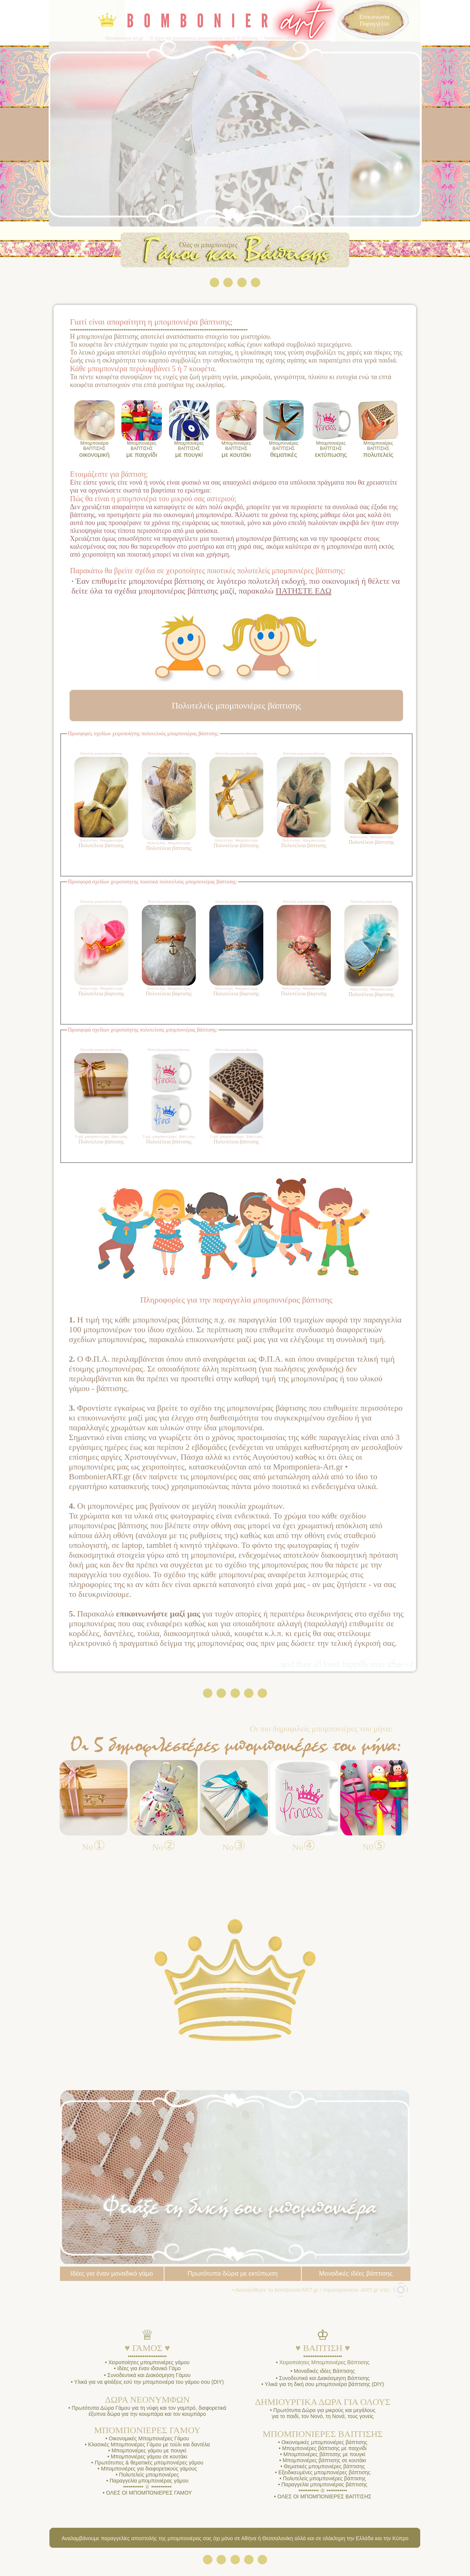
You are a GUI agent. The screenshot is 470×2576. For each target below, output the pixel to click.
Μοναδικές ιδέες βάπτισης (356, 2277)
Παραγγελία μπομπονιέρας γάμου (148, 2484)
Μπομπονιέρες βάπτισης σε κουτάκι (323, 2464)
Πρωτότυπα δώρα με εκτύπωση (232, 2277)
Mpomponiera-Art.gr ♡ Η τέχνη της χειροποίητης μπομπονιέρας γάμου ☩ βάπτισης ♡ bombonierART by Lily (206, 38)
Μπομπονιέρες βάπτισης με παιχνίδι (324, 2452)
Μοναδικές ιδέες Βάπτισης (323, 2374)
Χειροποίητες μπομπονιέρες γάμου (148, 2366)
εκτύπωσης (331, 449)
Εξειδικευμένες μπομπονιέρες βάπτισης (323, 2476)
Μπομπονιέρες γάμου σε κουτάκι (148, 2460)
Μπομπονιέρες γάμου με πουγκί (148, 2454)
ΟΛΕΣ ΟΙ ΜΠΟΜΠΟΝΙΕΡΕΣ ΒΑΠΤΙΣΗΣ (324, 2500)
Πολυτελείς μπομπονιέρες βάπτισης (323, 2482)
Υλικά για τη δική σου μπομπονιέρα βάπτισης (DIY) (324, 2388)
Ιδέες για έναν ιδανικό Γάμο (148, 2372)
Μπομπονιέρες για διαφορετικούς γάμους (148, 2472)
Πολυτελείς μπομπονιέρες (148, 2478)
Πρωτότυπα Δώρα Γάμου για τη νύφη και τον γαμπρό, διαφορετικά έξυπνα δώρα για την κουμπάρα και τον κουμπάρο (148, 2414)
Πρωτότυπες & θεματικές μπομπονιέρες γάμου (148, 2466)
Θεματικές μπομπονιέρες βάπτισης (323, 2470)
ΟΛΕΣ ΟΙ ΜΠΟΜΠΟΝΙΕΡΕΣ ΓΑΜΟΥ (149, 2496)
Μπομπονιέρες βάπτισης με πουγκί (323, 2458)
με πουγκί (189, 449)
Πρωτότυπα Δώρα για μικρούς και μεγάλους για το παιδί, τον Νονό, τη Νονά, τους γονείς (323, 2417)
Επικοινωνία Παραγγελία (374, 20)
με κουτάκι (236, 449)
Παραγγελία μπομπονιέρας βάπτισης (324, 2488)
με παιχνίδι (141, 449)
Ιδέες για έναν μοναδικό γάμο (111, 2277)
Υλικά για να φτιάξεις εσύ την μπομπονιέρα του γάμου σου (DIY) (149, 2385)
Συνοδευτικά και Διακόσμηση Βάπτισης (324, 2382)
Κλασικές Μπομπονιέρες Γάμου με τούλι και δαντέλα (148, 2448)
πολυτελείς (378, 449)
